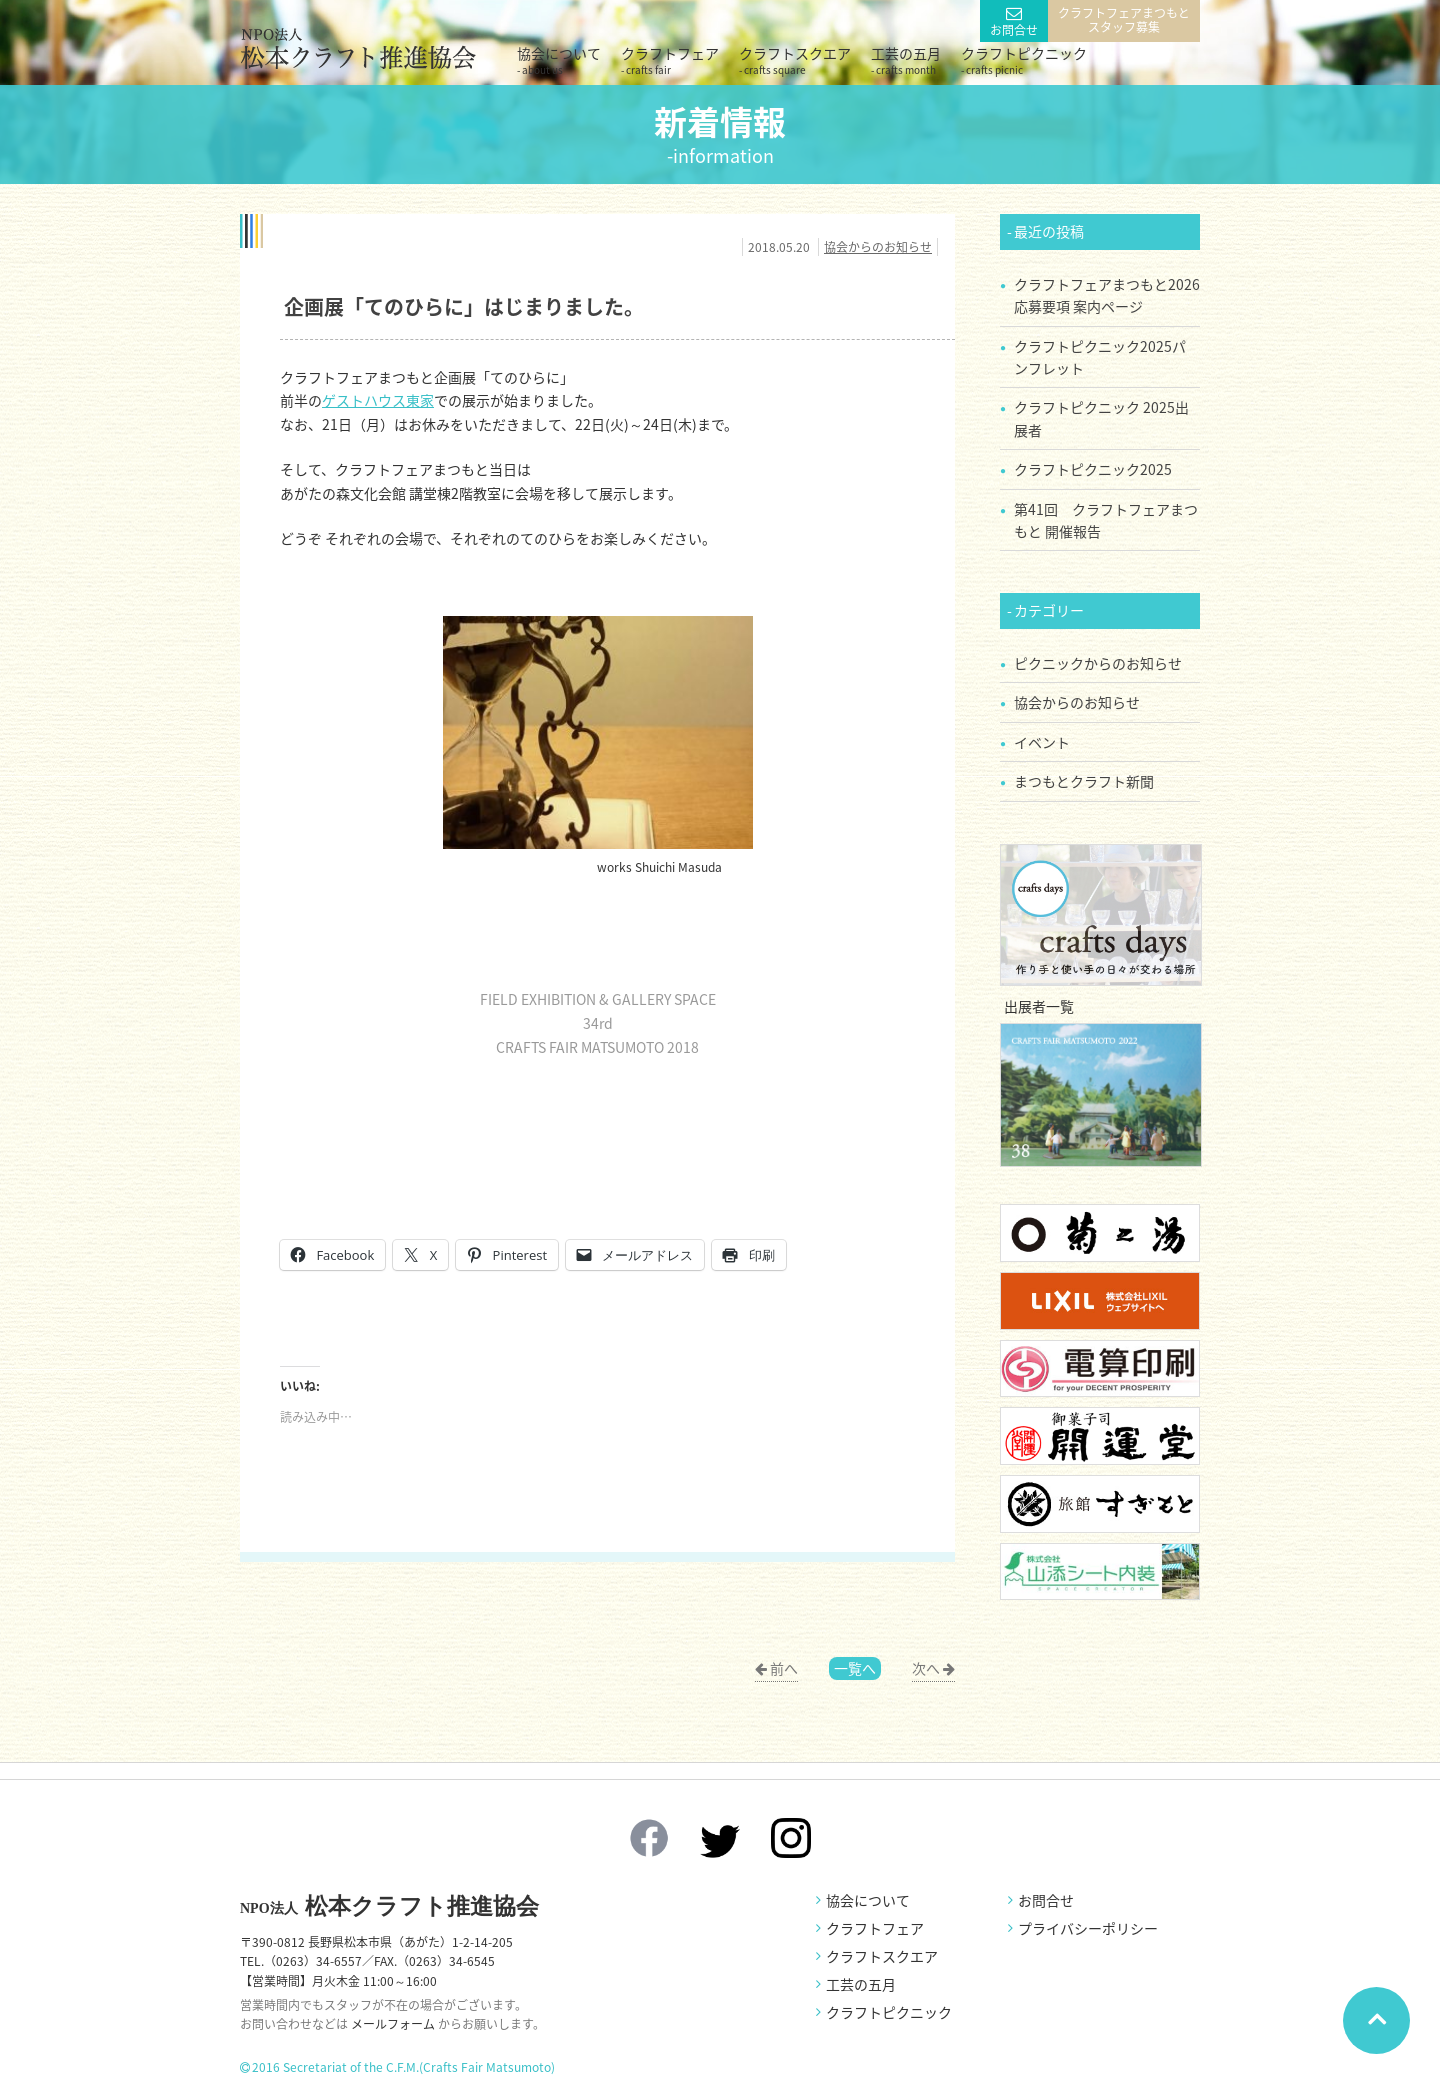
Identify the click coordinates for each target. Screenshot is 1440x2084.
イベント (1042, 742)
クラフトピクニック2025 (1093, 469)
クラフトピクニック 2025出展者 (1101, 418)
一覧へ (855, 1668)
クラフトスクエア (795, 60)
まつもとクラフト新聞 (1084, 781)
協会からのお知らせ (878, 247)
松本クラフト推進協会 (389, 1906)
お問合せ (1014, 30)
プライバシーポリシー (1088, 1928)
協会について (559, 60)
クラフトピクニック (1024, 60)
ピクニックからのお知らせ (1098, 663)
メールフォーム (393, 2024)
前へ (784, 1668)
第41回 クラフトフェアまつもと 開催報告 (1106, 520)
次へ (926, 1668)
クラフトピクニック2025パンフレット (1100, 357)
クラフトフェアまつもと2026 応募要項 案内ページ (1107, 295)
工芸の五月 (906, 60)
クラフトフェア (670, 60)
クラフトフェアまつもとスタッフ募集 (1124, 20)
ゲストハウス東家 (378, 400)
